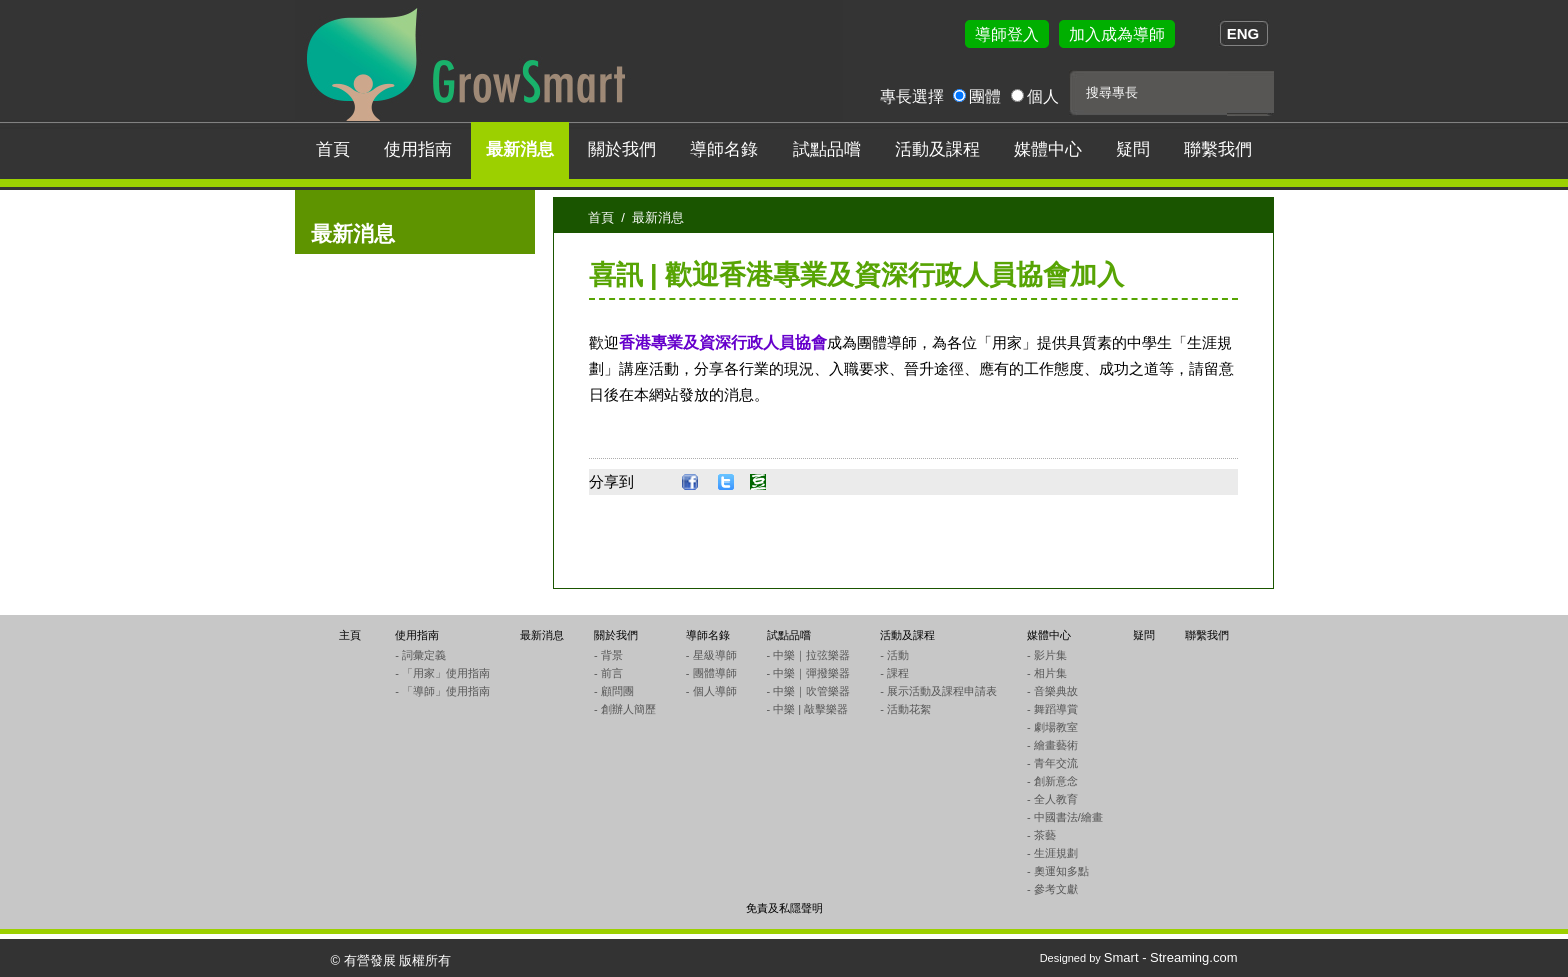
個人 (1043, 96)
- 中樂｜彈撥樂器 (809, 673)
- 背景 (608, 655)
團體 (985, 96)
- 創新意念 (1052, 781)
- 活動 (894, 655)
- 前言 (608, 673)
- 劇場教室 (1052, 727)
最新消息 (520, 149)
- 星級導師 (711, 655)
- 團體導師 (711, 673)
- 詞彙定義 (420, 655)
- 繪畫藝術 (1052, 745)
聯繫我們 (1218, 149)
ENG (1243, 33)
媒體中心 (1048, 149)
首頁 (333, 149)
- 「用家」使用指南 (442, 673)
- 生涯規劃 (1052, 853)
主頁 (350, 635)
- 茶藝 (1041, 835)
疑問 (1133, 149)
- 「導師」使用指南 (442, 691)
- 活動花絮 (905, 709)
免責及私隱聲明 (784, 908)
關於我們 (622, 149)
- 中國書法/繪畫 (1065, 817)
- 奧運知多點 (1058, 871)
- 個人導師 (711, 691)
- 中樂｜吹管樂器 (809, 691)
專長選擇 (912, 96)
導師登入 (1007, 34)
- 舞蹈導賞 (1052, 709)
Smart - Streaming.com (1171, 957)
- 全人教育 (1052, 799)
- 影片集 (1047, 655)
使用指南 (418, 149)
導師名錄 (724, 149)
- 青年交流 (1052, 763)
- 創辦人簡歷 (625, 709)
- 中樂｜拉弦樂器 (809, 655)
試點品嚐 (827, 149)
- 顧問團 (614, 691)
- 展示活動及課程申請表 (938, 691)
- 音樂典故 (1052, 691)
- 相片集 (1047, 673)
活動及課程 (937, 149)
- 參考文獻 (1052, 889)
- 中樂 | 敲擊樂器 (808, 709)
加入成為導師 (1117, 34)
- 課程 (894, 673)
